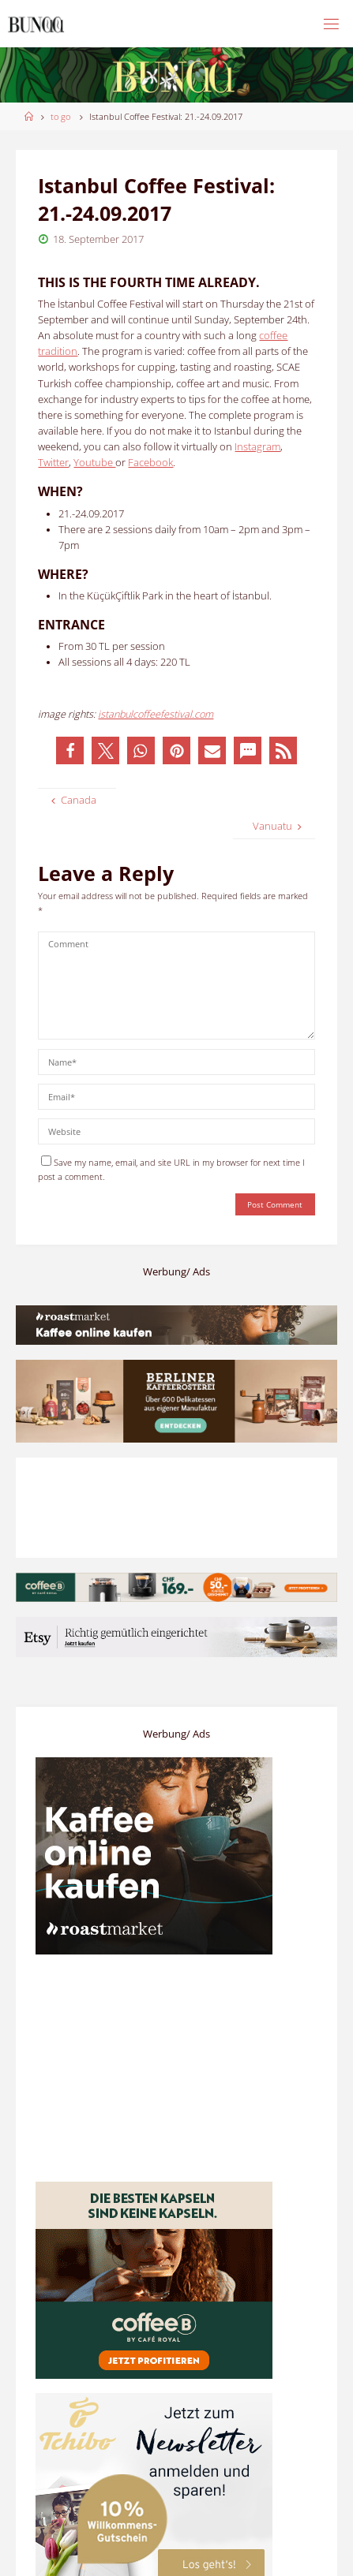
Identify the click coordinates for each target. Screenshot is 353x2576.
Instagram (257, 447)
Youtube (94, 462)
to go (60, 116)
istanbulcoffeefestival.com (155, 714)
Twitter (53, 462)
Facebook (150, 462)
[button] (70, 750)
